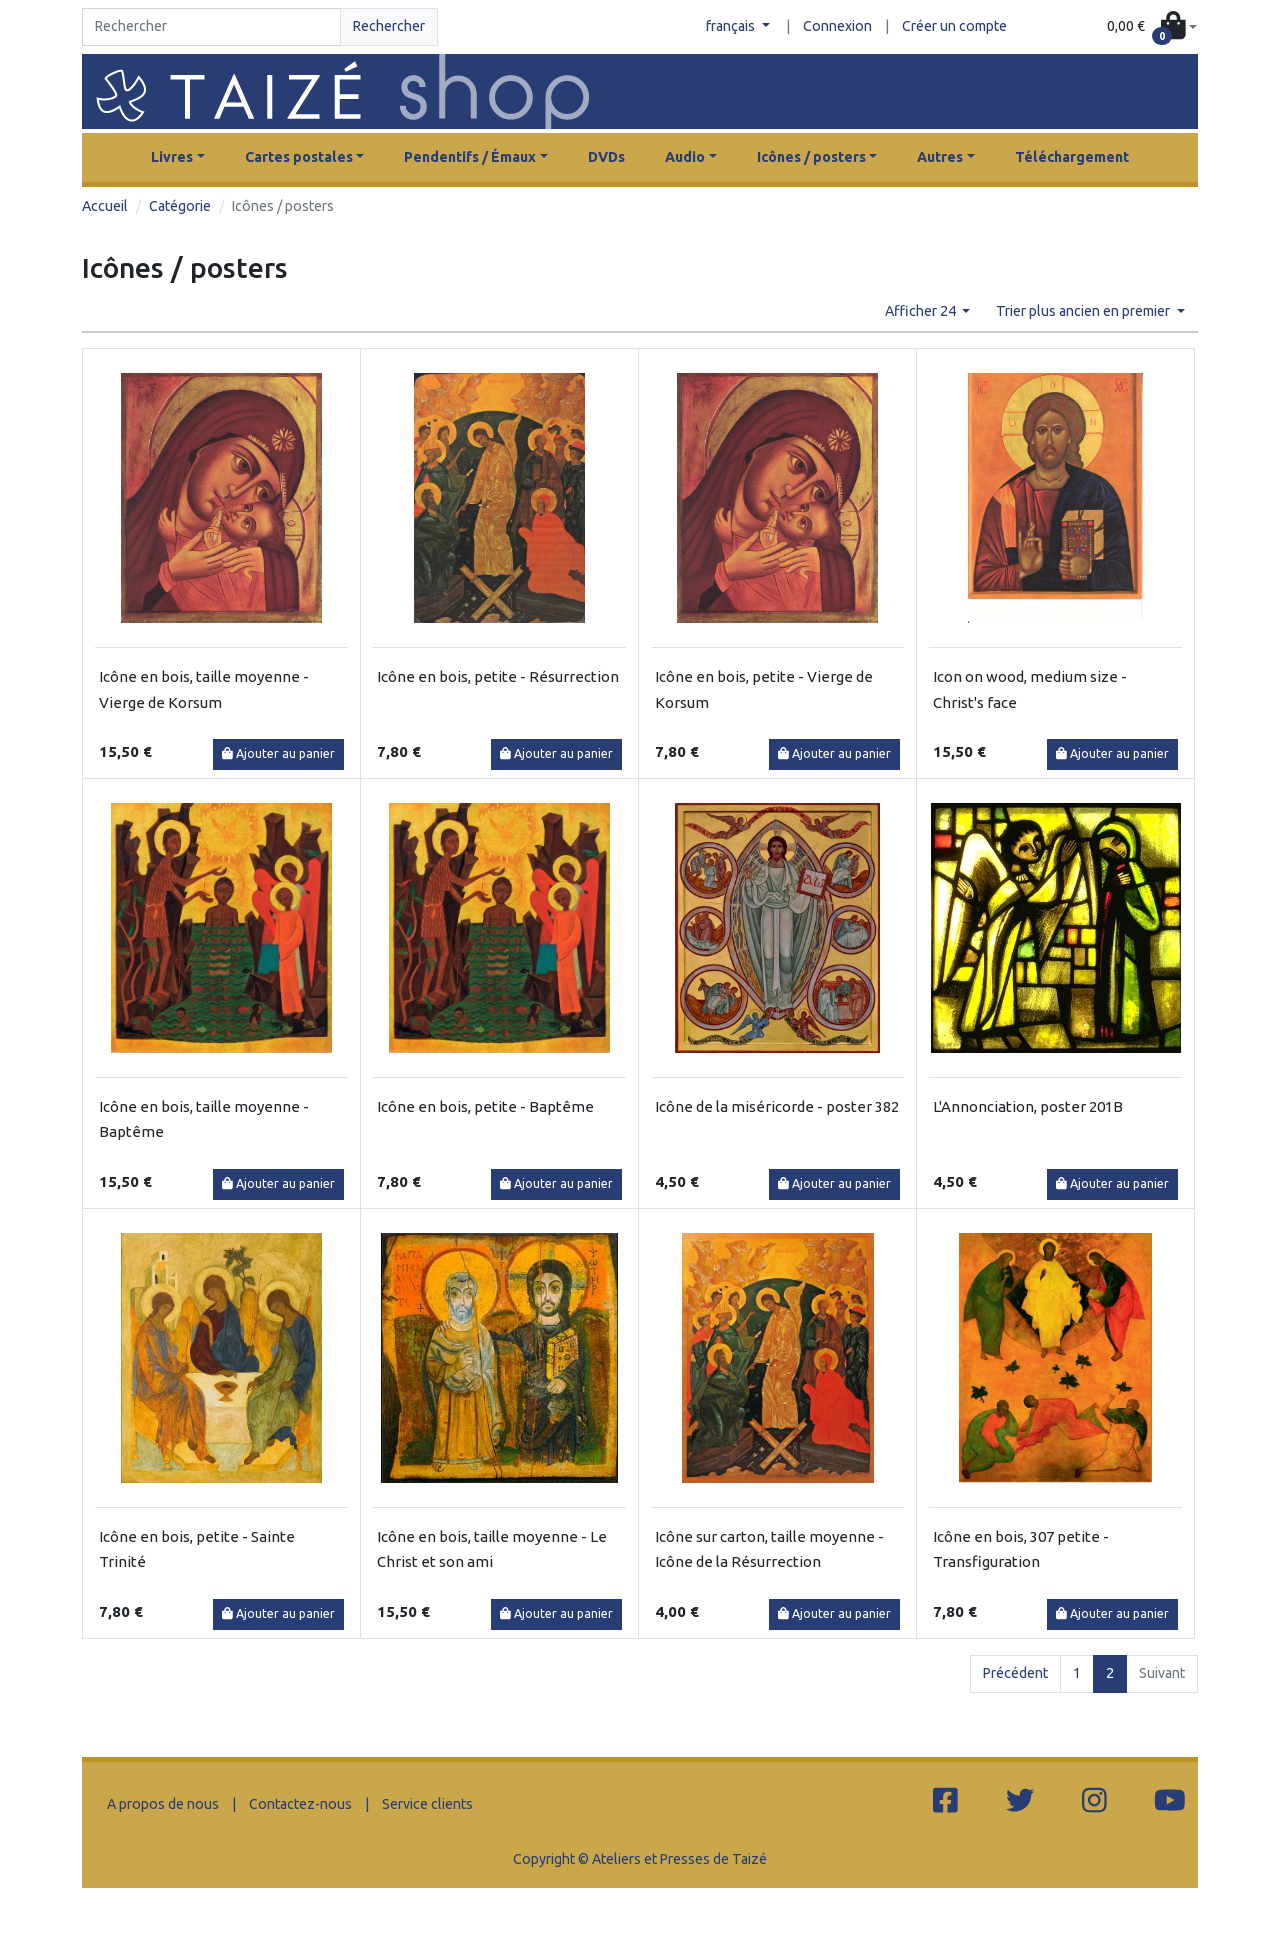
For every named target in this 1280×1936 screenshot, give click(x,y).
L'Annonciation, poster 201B (1028, 1106)
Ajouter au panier (278, 753)
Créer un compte (954, 26)
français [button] (732, 26)
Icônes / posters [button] (811, 157)
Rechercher (389, 26)
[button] (1152, 27)
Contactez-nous (300, 1804)
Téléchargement (1072, 157)
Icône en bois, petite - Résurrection (498, 676)
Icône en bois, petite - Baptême (485, 1106)
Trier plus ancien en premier (1084, 311)
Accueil (105, 206)
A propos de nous (163, 1804)
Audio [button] (685, 157)
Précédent (1015, 1673)
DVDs (606, 157)
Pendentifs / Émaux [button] (470, 157)
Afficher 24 (922, 311)
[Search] (211, 27)
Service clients (427, 1804)
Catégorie (180, 206)
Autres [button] (940, 157)
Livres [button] (172, 157)
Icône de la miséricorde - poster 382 (777, 1106)
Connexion (837, 26)
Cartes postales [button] (299, 157)
